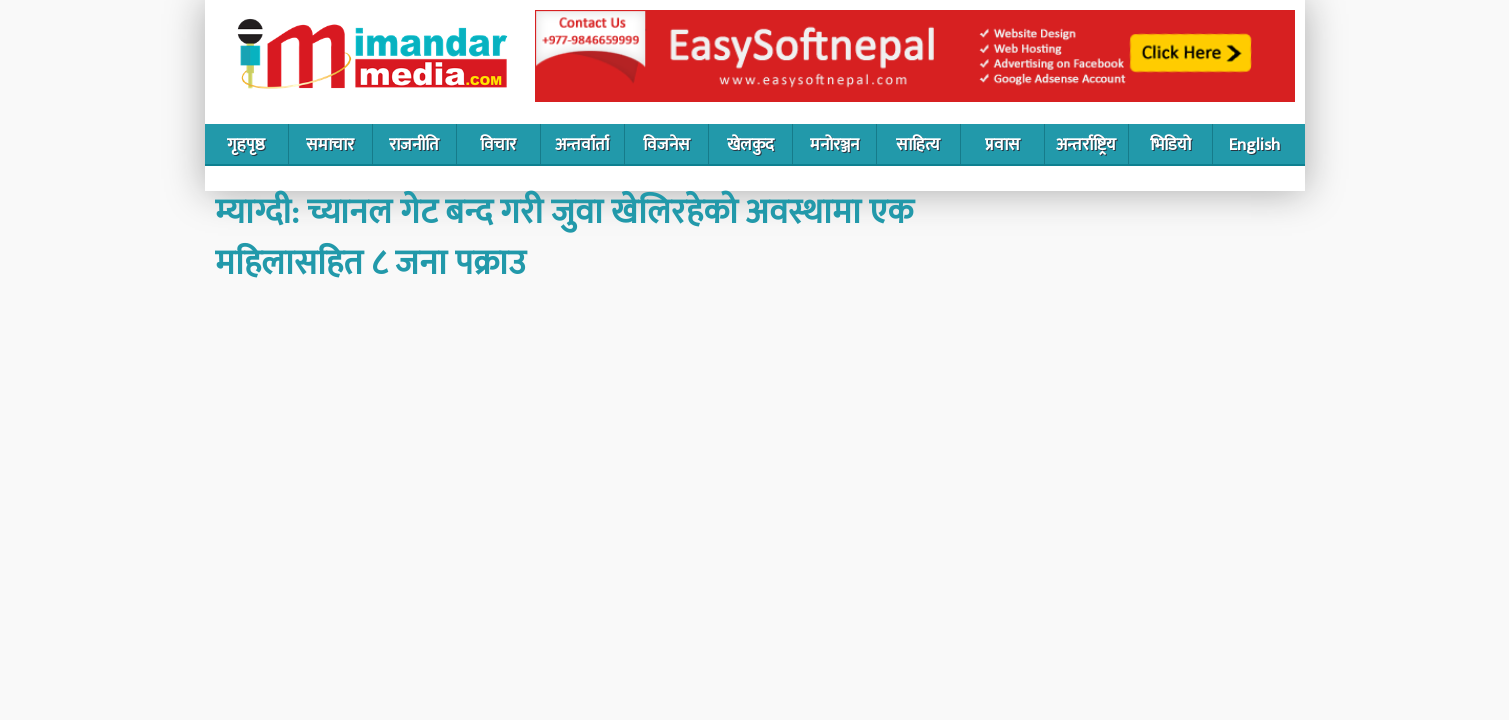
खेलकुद (750, 145)
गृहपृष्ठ (246, 145)
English (1254, 145)
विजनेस (666, 145)
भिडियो (1170, 145)
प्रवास (1002, 145)
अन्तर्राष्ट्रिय (1086, 145)
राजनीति (414, 145)
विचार (498, 145)
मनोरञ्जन (834, 145)
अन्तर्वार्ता (582, 145)
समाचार (330, 145)
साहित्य (918, 145)
